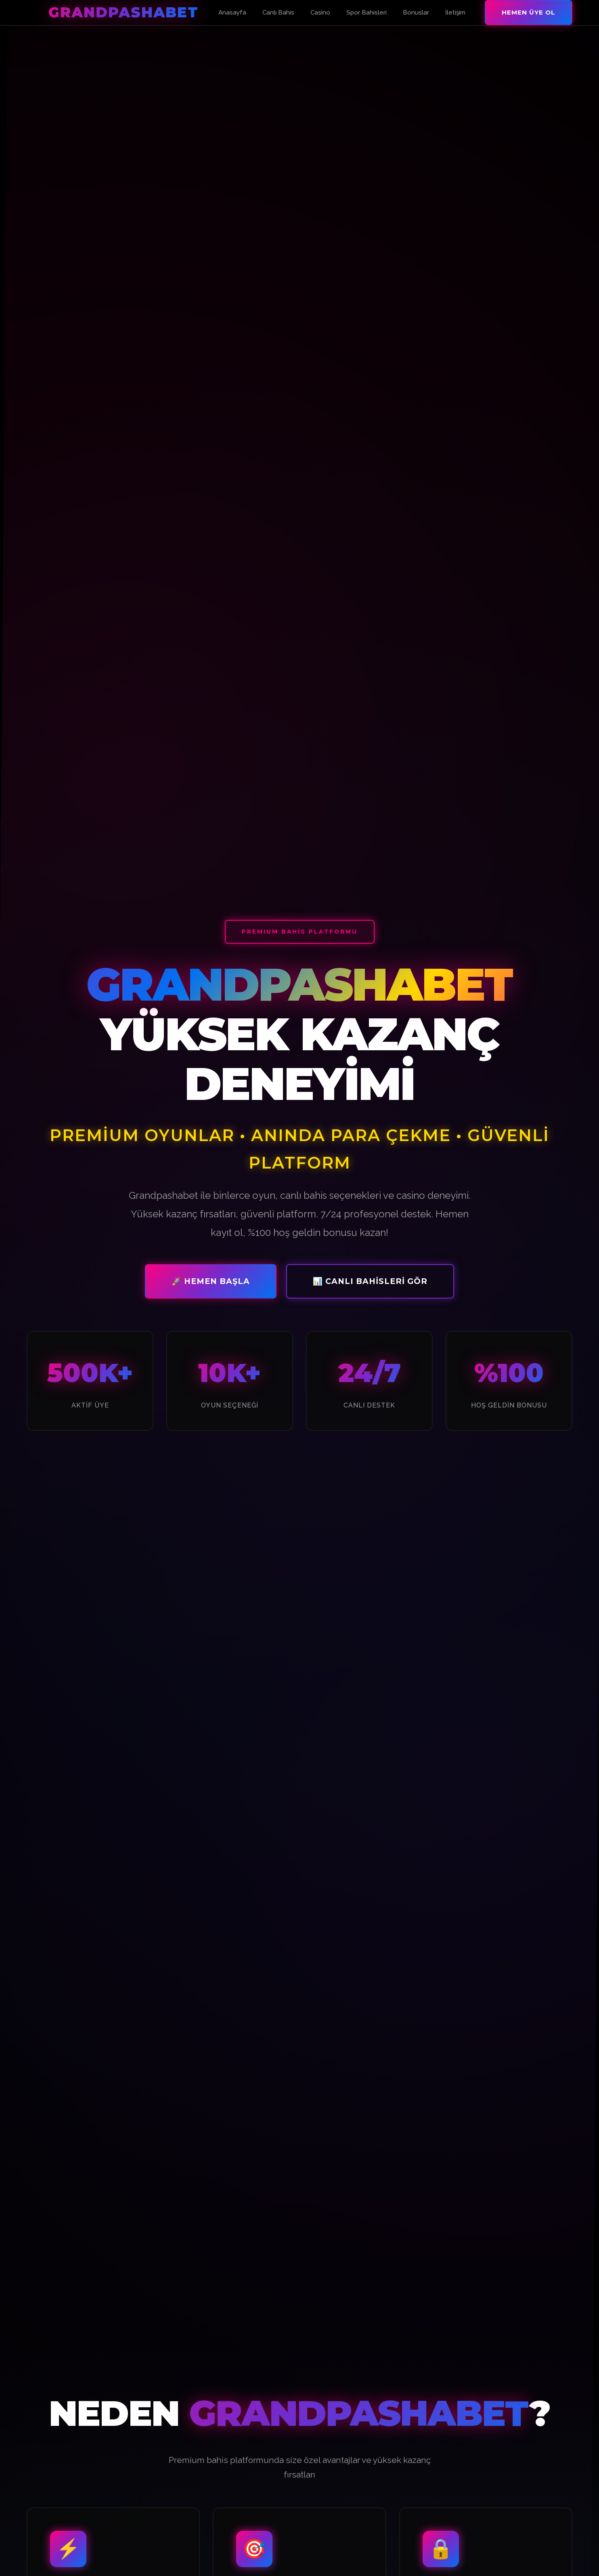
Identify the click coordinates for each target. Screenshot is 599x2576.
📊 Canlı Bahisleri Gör (370, 1283)
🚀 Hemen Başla (211, 1283)
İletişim (455, 12)
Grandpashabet (123, 12)
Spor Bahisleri (366, 12)
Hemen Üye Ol (528, 12)
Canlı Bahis (278, 12)
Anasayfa (232, 12)
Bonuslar (416, 12)
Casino (320, 12)
